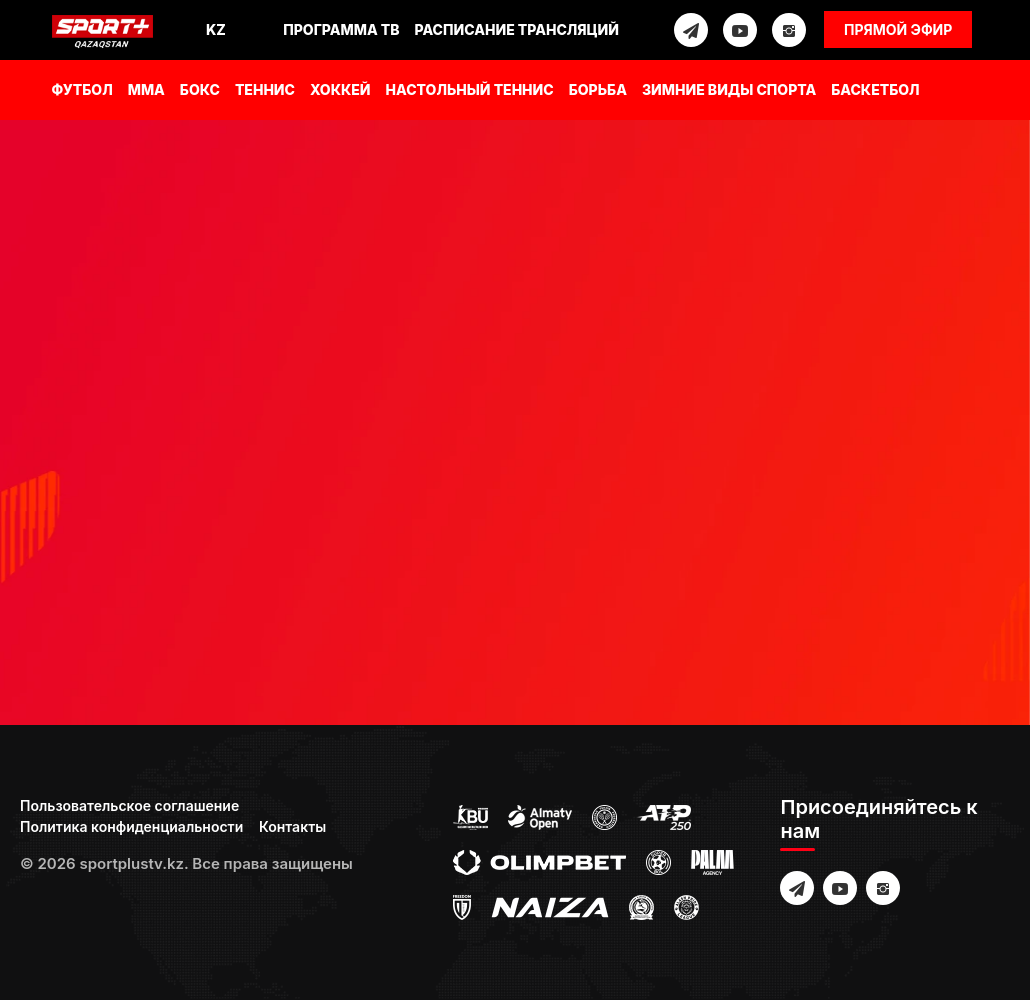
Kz (216, 29)
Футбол (82, 89)
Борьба (598, 89)
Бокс (200, 89)
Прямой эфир (898, 29)
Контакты (292, 826)
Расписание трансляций (517, 29)
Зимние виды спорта (729, 89)
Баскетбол (875, 89)
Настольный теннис (470, 89)
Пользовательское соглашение (129, 805)
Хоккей (340, 89)
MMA (146, 89)
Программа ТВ (341, 29)
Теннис (265, 89)
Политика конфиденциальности (131, 826)
